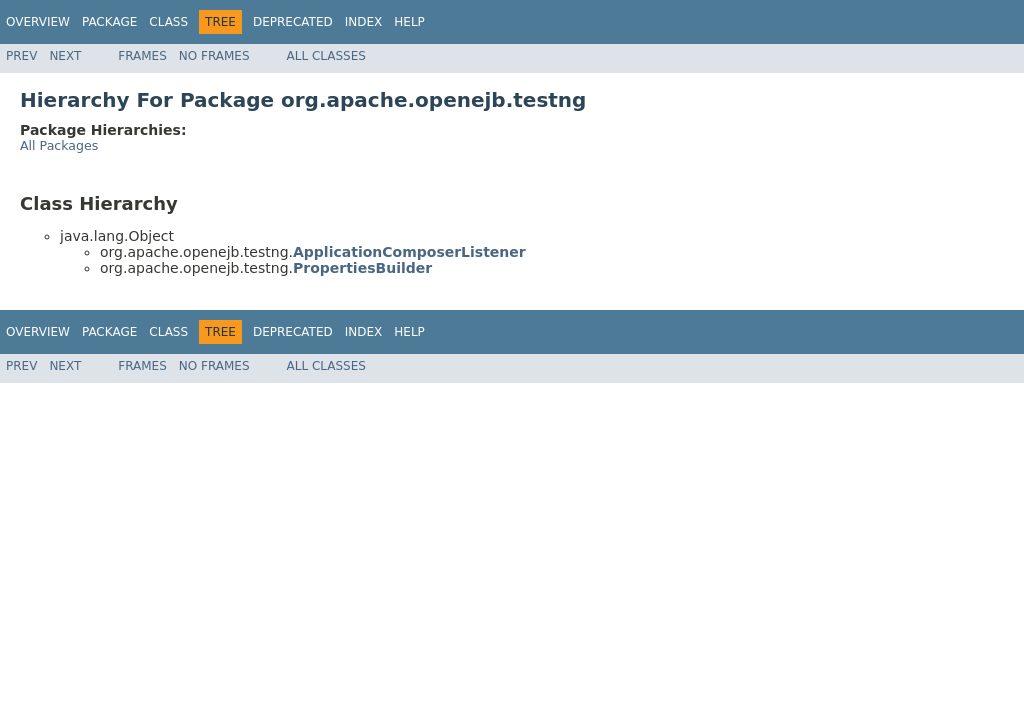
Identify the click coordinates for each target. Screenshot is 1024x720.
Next (65, 56)
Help (409, 22)
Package (109, 22)
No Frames (214, 56)
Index (364, 22)
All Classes (326, 56)
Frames (142, 56)
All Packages (59, 145)
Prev (21, 56)
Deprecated (293, 22)
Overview (38, 22)
